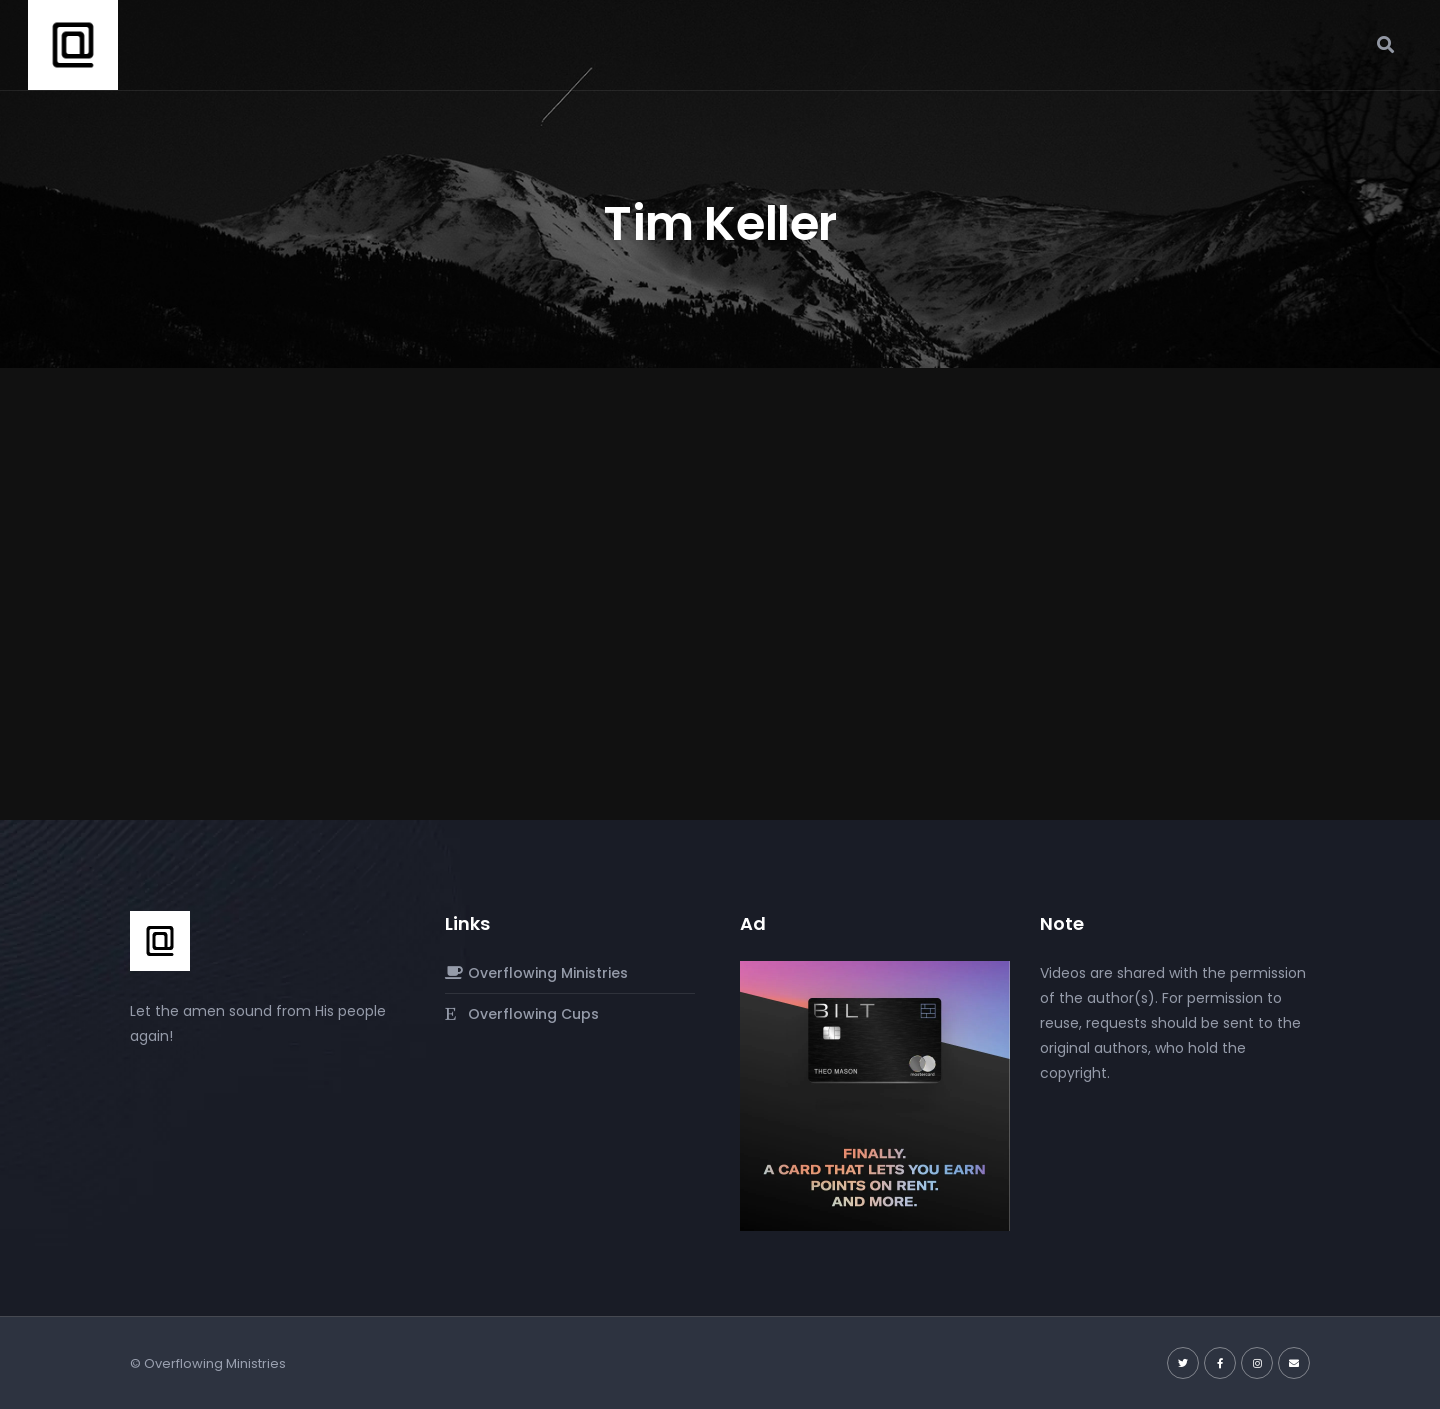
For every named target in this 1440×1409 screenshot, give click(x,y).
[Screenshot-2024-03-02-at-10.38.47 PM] (875, 1094)
